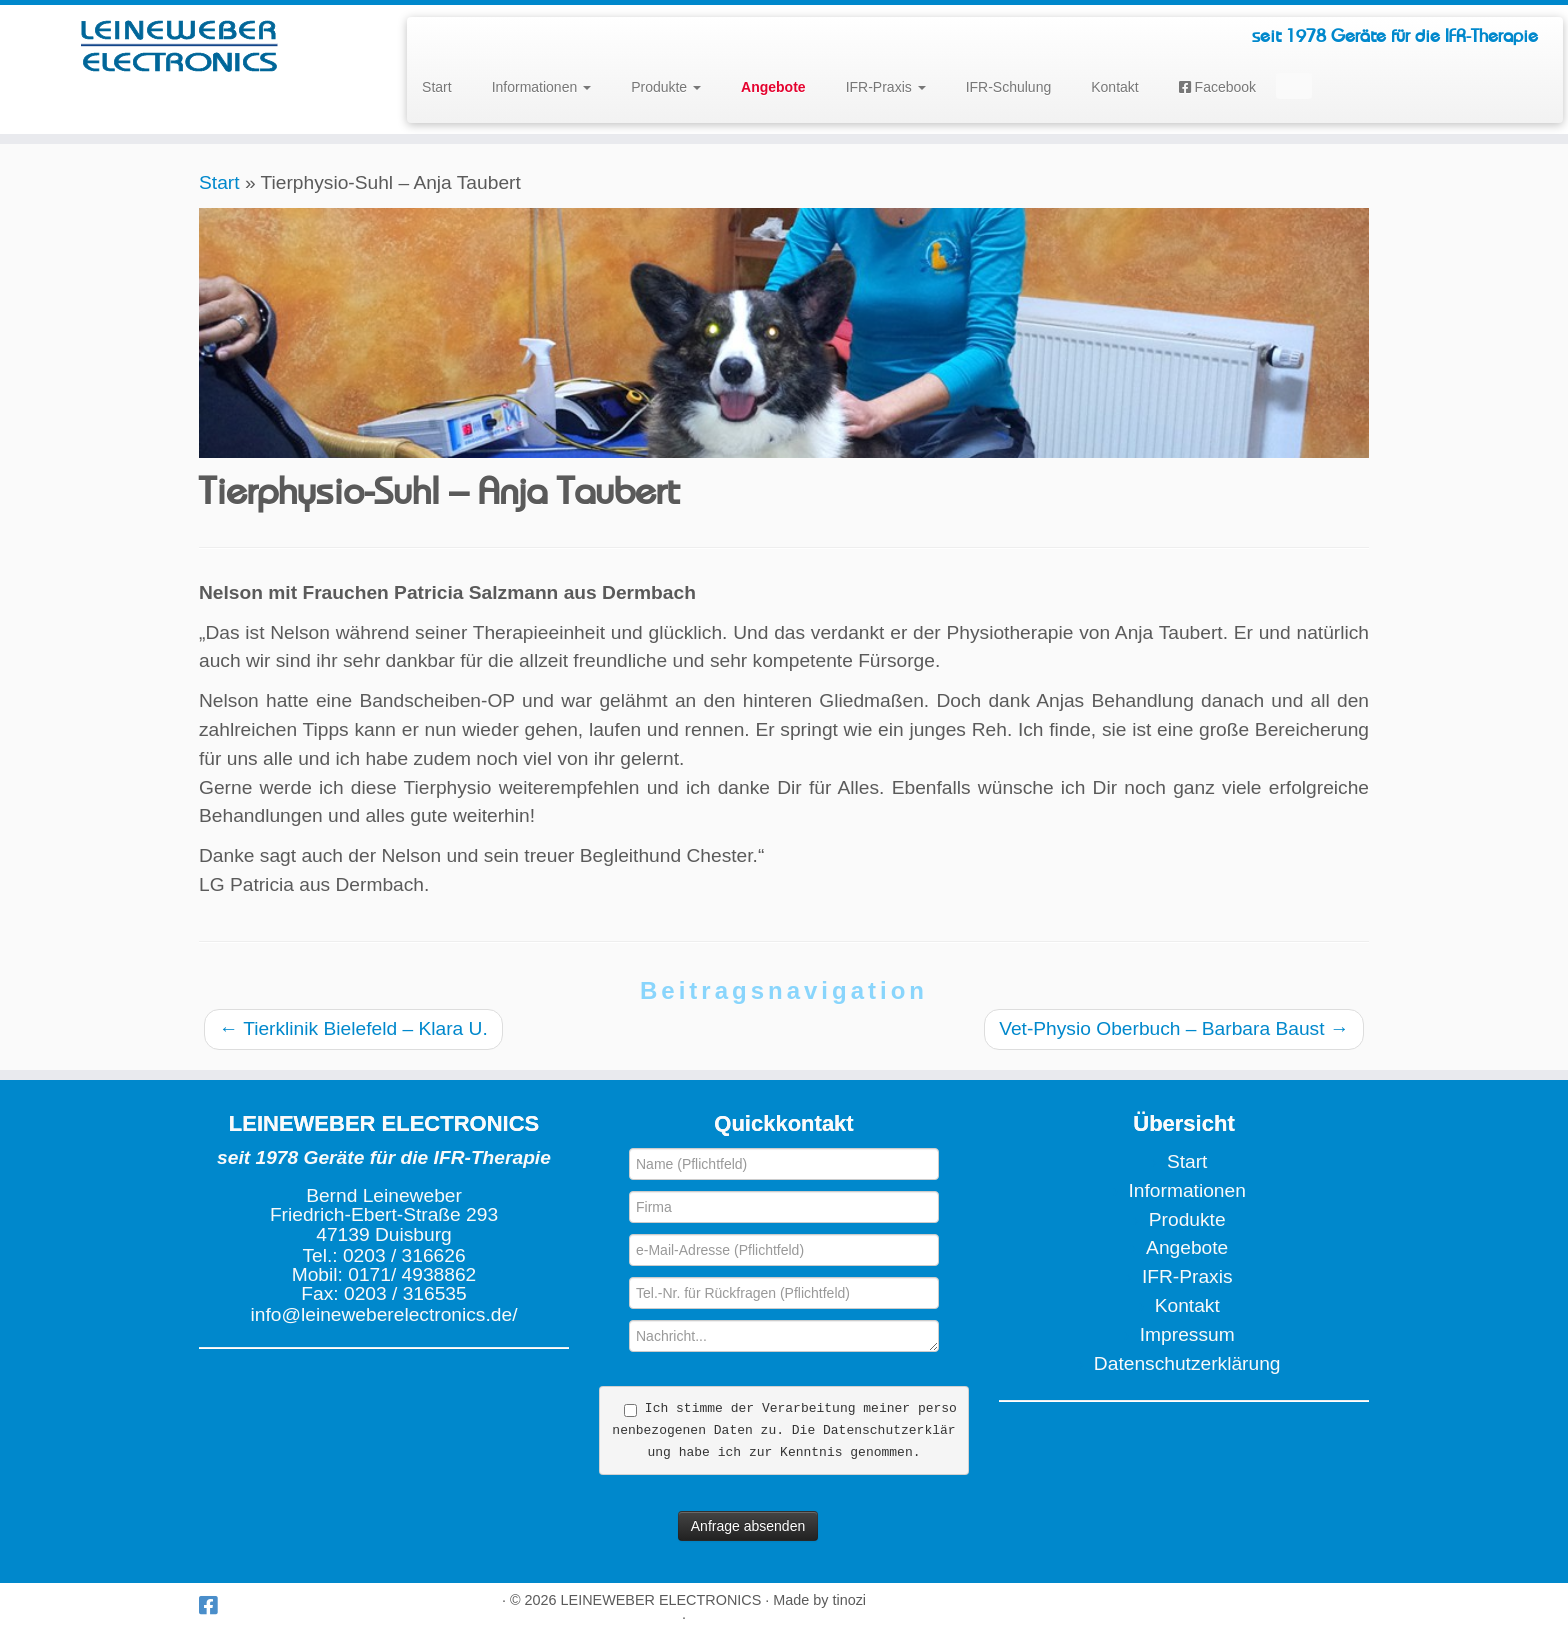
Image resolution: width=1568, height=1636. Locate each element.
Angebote (1187, 1247)
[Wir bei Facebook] (214, 1605)
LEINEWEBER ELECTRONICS (661, 1600)
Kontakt (1114, 87)
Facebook (1217, 87)
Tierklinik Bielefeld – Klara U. (353, 1028)
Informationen (542, 87)
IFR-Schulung (1009, 87)
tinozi (849, 1600)
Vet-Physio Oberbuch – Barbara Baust (1174, 1028)
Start (437, 87)
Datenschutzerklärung (1187, 1363)
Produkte (666, 87)
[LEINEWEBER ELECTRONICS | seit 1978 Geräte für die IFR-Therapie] (181, 45)
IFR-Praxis (886, 87)
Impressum (1187, 1334)
